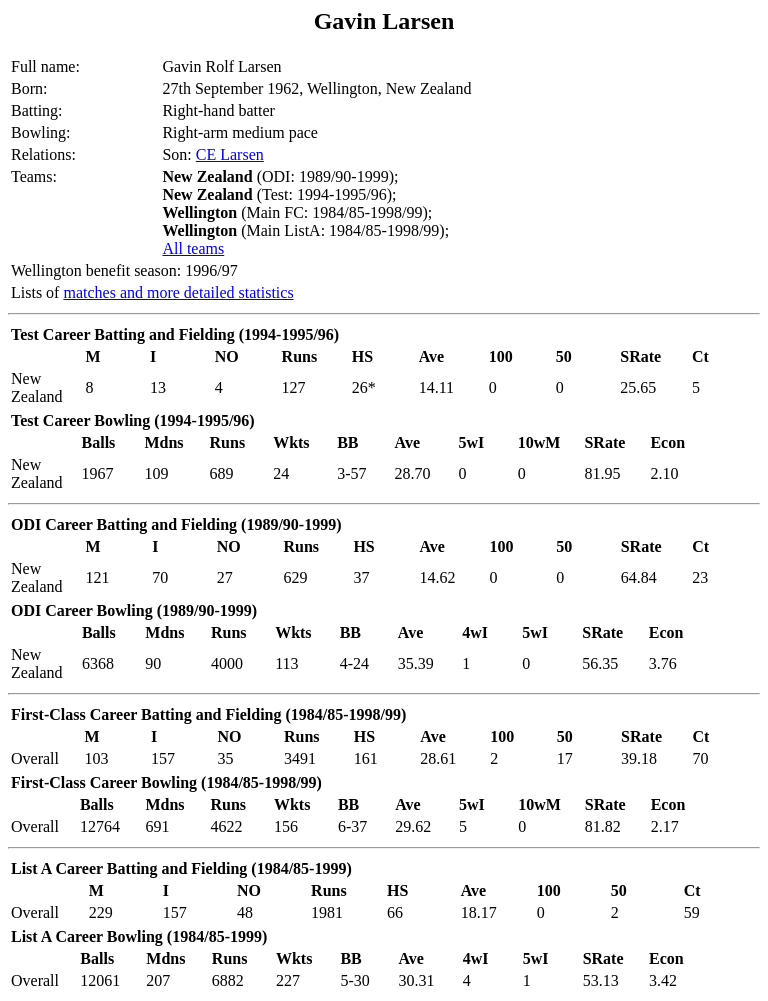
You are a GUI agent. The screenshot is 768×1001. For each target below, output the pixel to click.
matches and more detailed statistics (178, 292)
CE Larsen (230, 154)
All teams (193, 248)
